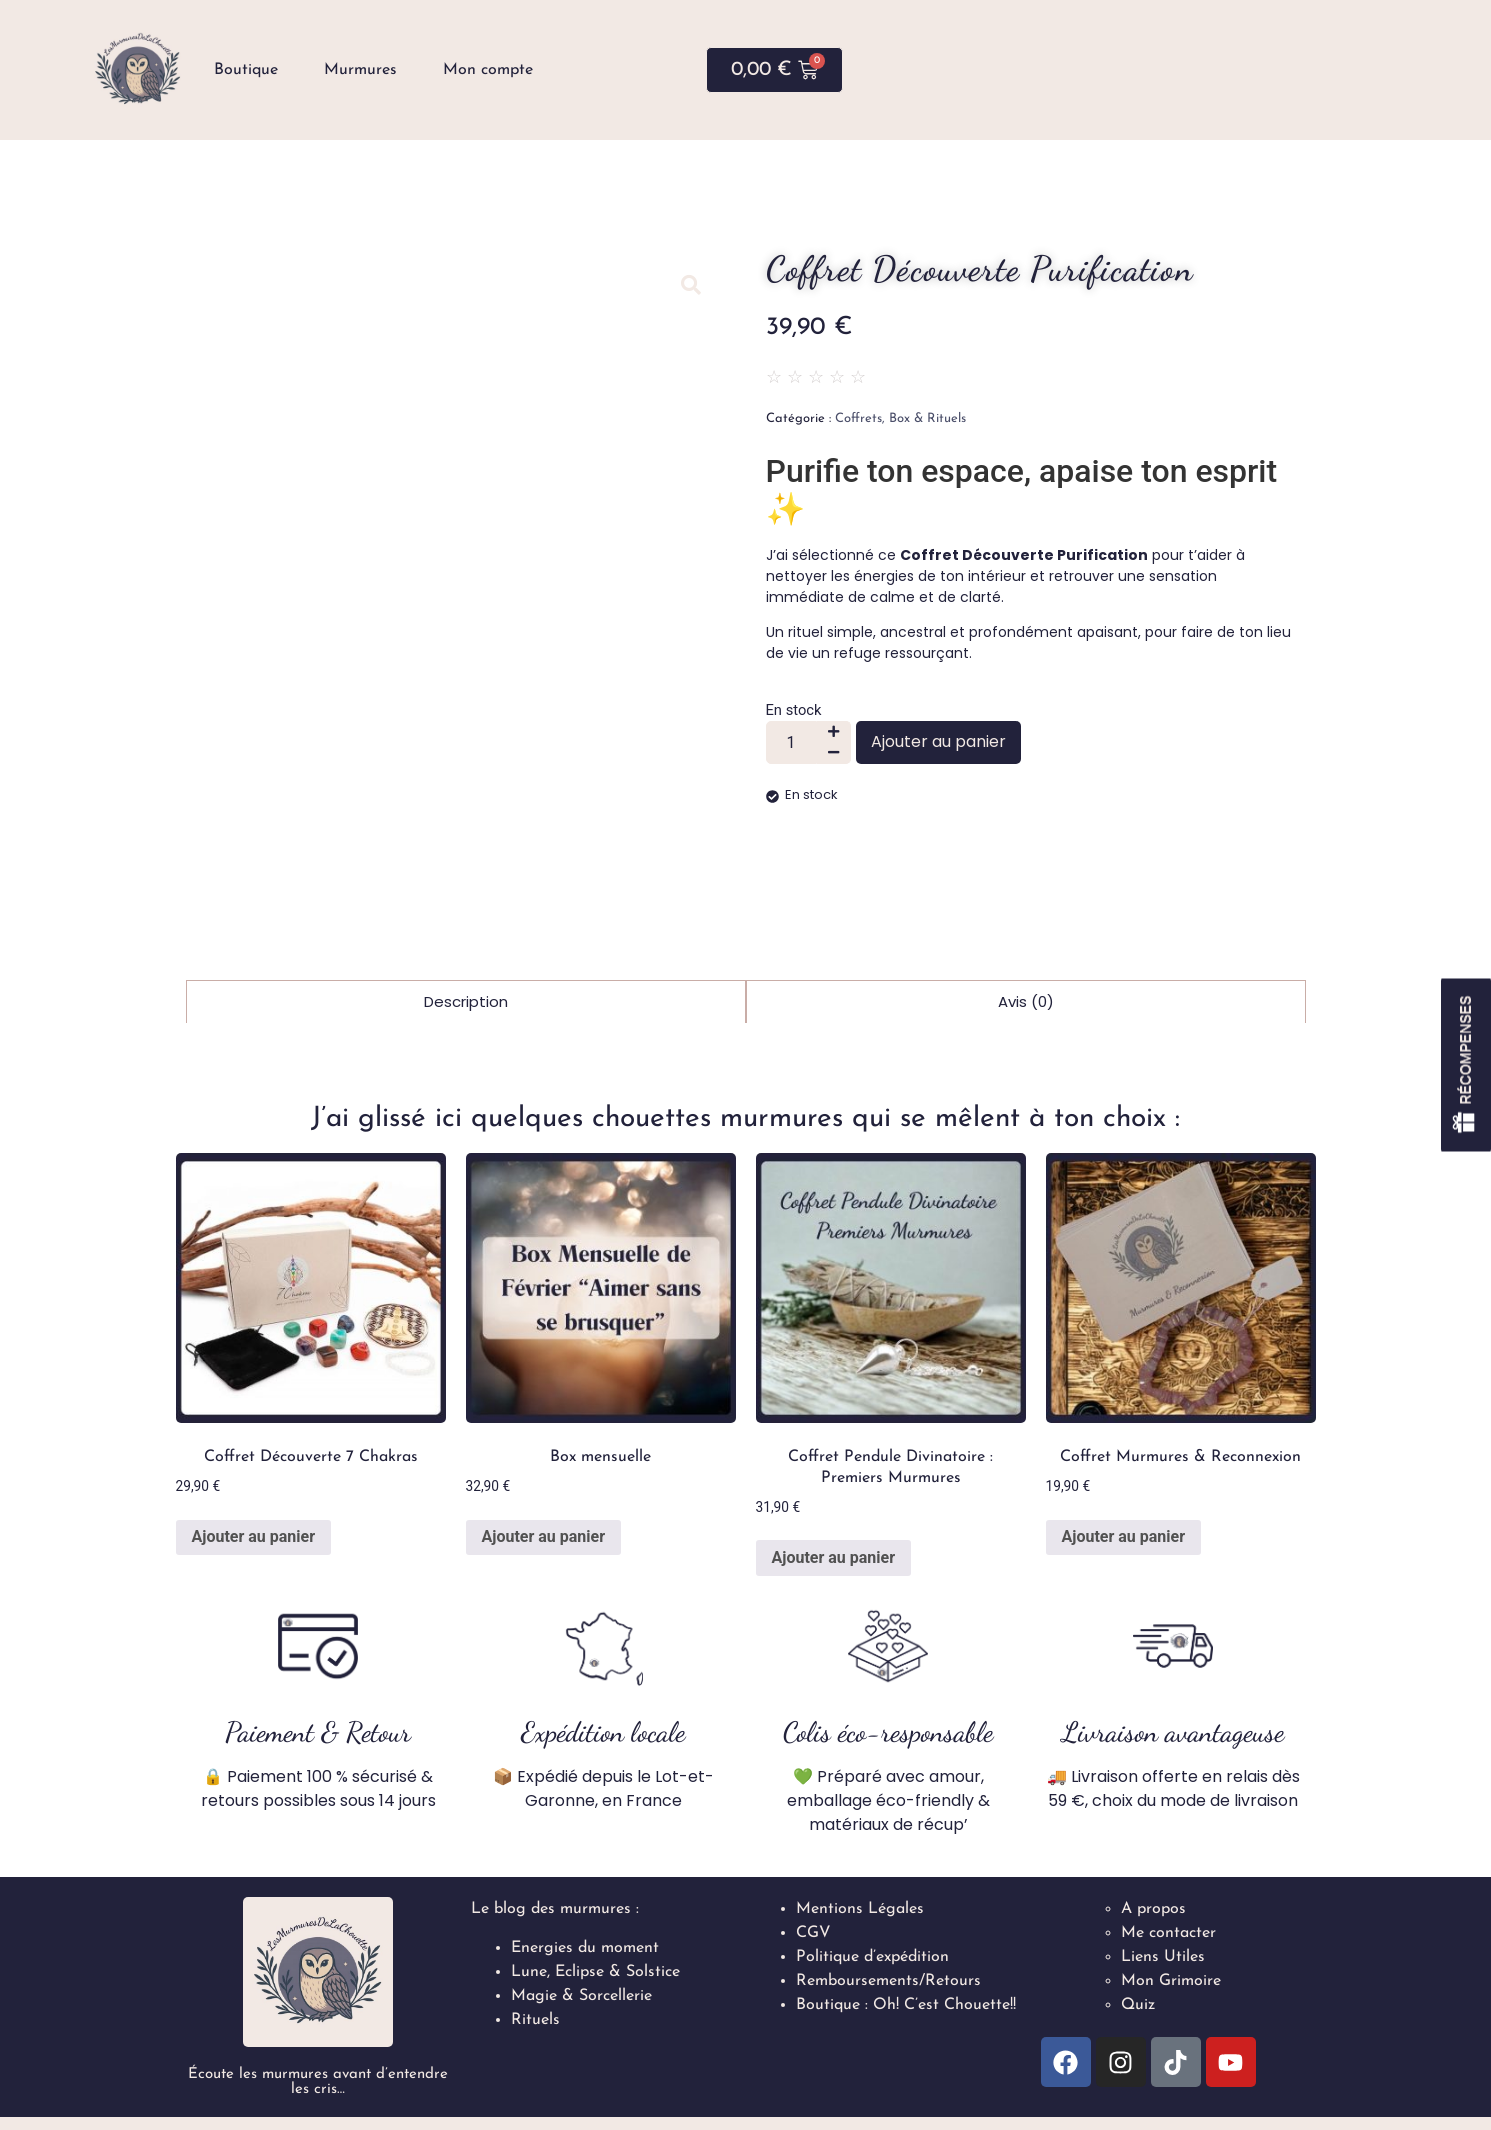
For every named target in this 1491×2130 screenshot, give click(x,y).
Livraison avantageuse (1173, 1732)
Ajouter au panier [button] (254, 1536)
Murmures (360, 70)
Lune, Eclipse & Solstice (595, 1972)
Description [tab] (466, 1001)
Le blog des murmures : (555, 1909)
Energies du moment (585, 1948)
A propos (1153, 1909)
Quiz (1138, 2005)
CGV (813, 1933)
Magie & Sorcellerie (581, 1996)
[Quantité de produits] (791, 742)
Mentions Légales (860, 1909)
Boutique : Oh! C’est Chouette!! (906, 2005)
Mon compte (488, 70)
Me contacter (1168, 1933)
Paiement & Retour (318, 1732)
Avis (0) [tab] (1026, 1001)
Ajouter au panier (938, 741)
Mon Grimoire (1171, 1981)
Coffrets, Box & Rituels (900, 418)
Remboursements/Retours (888, 1981)
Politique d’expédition (872, 1957)
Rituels (535, 2020)
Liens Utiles (1163, 1957)
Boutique (246, 70)
